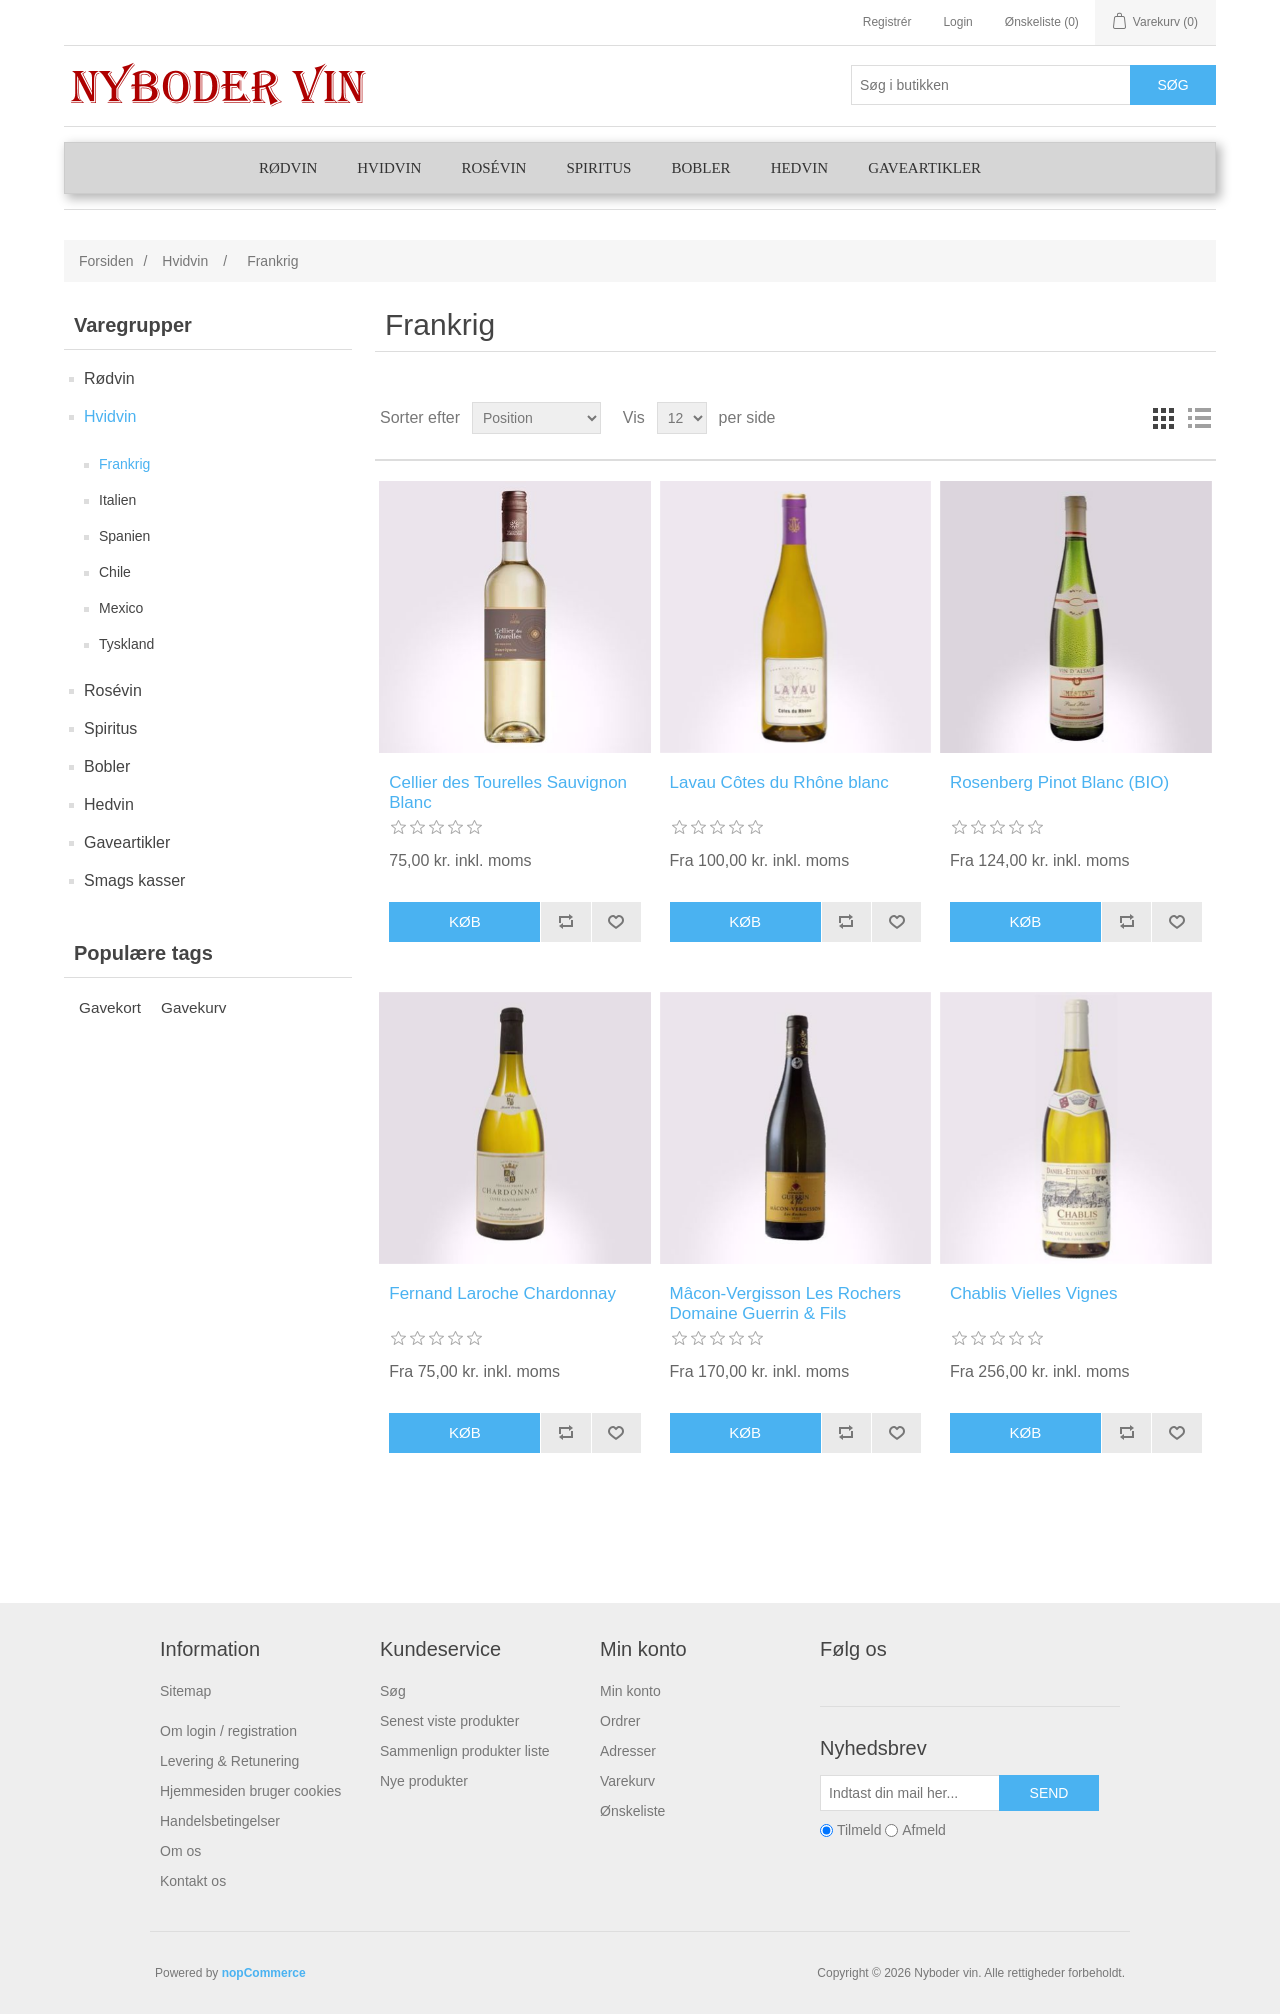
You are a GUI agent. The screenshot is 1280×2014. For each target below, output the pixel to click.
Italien (117, 500)
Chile (115, 572)
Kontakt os (193, 1881)
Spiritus (598, 168)
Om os (180, 1851)
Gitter (1163, 418)
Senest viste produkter (449, 1721)
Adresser (628, 1751)
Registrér (887, 22)
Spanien (124, 536)
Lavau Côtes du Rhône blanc (779, 782)
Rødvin (288, 168)
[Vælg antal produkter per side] (682, 418)
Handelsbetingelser (220, 1821)
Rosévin (493, 168)
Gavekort (110, 1007)
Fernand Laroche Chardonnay (502, 1293)
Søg (393, 1691)
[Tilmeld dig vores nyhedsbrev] (910, 1793)
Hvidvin (389, 168)
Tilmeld (859, 1830)
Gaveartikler (924, 168)
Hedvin (800, 168)
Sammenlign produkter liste (465, 1751)
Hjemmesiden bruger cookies (250, 1791)
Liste (1199, 418)
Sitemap (185, 1691)
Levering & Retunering (229, 1761)
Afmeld (924, 1830)
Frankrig (124, 464)
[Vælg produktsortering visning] (536, 418)
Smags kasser (134, 880)
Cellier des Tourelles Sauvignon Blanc (508, 792)
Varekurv (627, 1781)
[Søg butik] (991, 85)
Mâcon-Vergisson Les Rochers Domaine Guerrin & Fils (786, 1303)
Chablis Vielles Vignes (1034, 1293)
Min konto (630, 1691)
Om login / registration (228, 1731)
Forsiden (106, 261)
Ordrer (620, 1721)
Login (957, 22)
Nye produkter (424, 1781)
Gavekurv (193, 1007)
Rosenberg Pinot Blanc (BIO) (1059, 782)
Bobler (700, 168)
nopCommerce (264, 1973)
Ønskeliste (632, 1811)
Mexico (121, 608)
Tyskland (126, 644)
